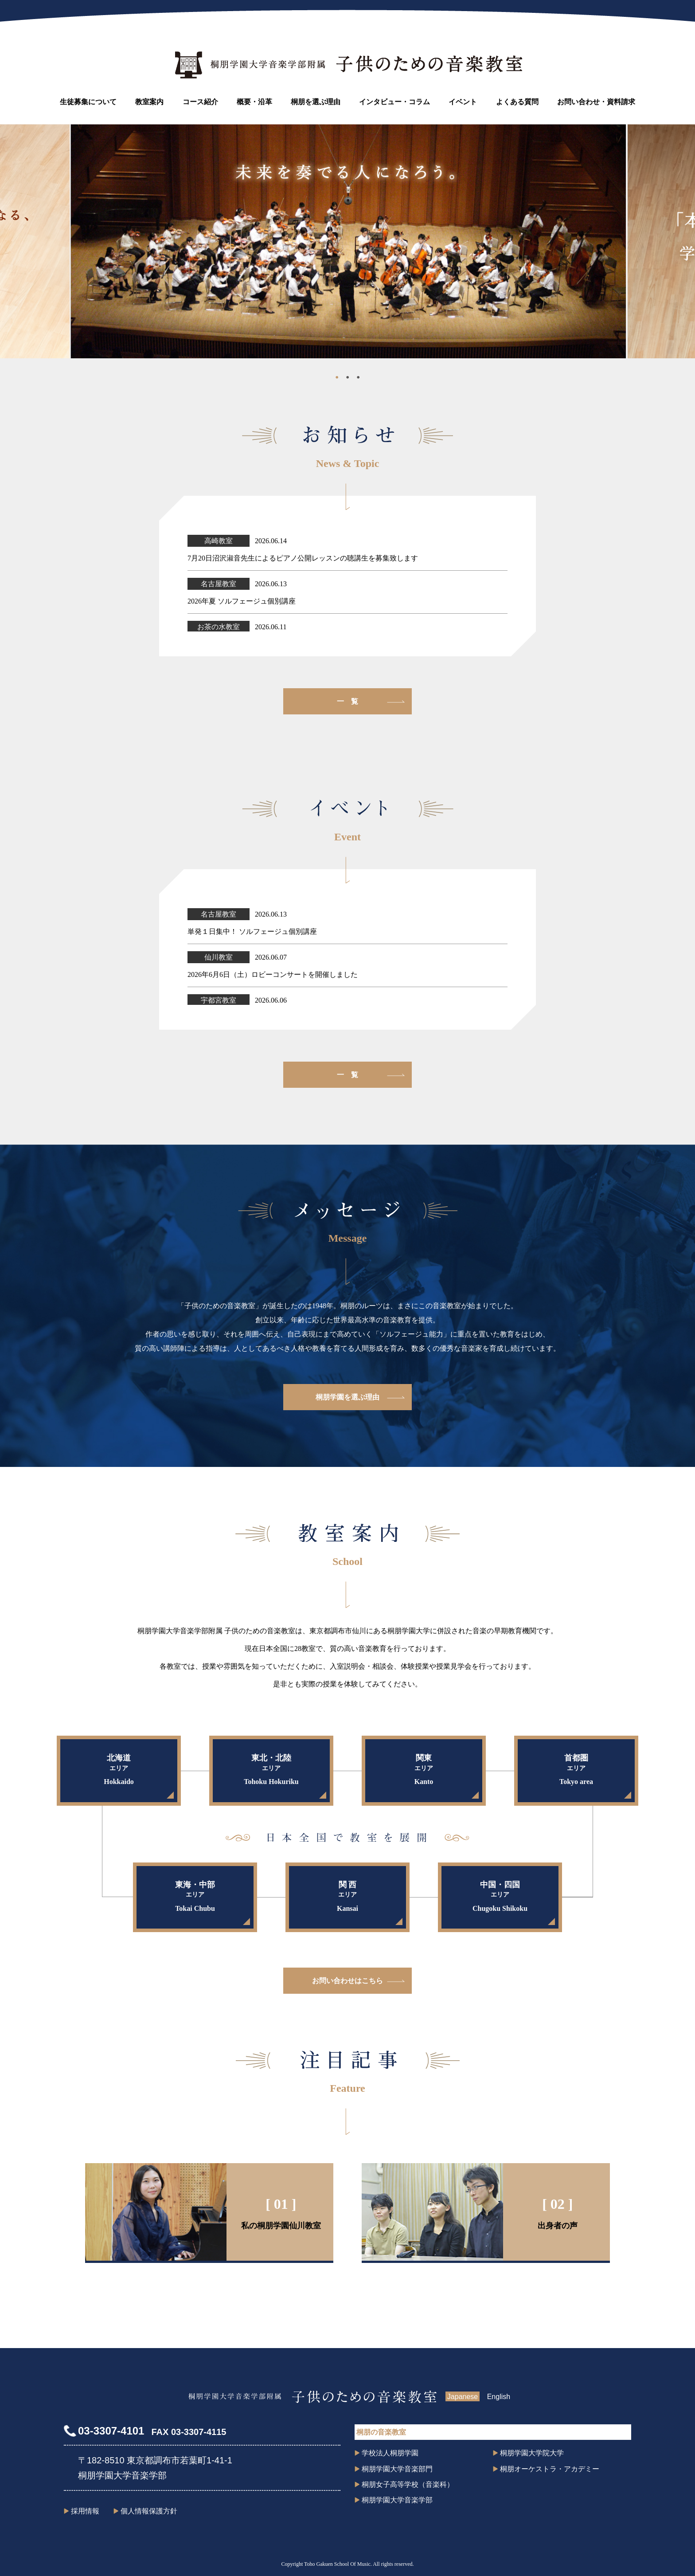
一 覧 (347, 701)
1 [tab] (337, 379)
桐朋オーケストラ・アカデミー (549, 2469)
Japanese (462, 2396)
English (498, 2396)
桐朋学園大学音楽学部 (397, 2500)
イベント (463, 102)
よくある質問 (517, 102)
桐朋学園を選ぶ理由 (347, 1397)
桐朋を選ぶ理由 (315, 102)
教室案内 (149, 102)
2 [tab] (347, 379)
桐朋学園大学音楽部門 (397, 2469)
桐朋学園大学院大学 (532, 2453)
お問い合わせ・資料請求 (596, 102)
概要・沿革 (254, 102)
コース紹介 (200, 102)
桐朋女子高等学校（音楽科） (408, 2484)
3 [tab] (358, 379)
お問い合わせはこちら (347, 1980)
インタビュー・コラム (394, 102)
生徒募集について (88, 102)
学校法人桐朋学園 (390, 2453)
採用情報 (85, 2511)
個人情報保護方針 (149, 2511)
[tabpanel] (348, 241)
